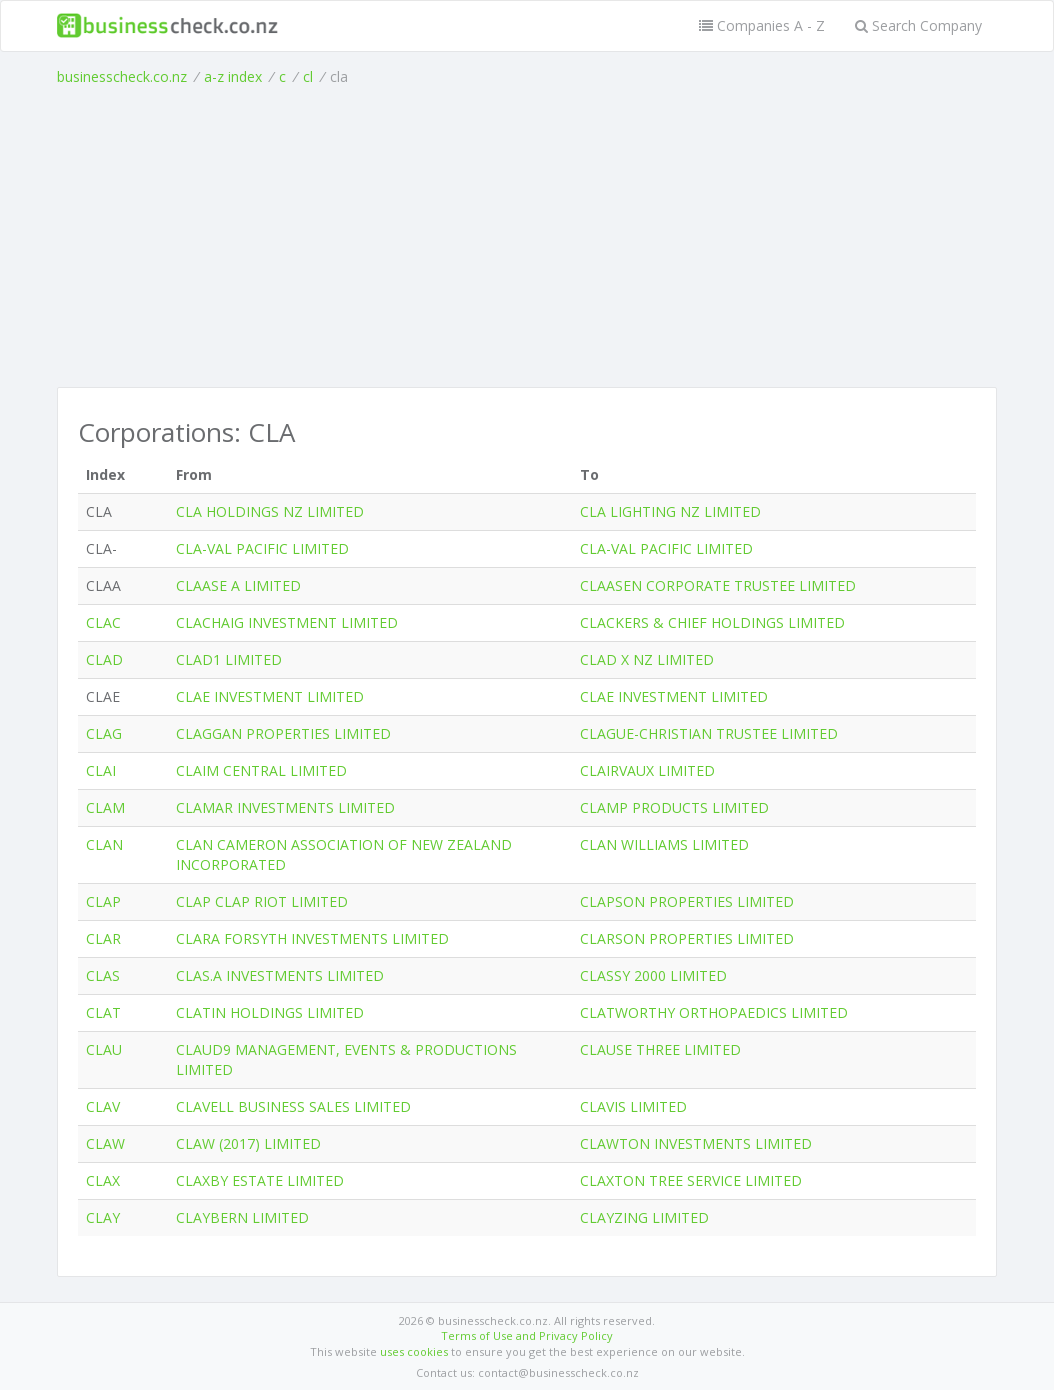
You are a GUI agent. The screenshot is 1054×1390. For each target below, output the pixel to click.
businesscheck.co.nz (122, 76)
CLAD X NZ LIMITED (647, 659)
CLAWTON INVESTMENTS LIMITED (696, 1143)
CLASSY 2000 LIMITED (653, 975)
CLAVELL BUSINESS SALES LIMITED (293, 1106)
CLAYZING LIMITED (644, 1217)
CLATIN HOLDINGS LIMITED (270, 1012)
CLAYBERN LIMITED (242, 1217)
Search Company (918, 25)
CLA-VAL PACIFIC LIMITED (262, 548)
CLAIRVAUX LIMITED (647, 770)
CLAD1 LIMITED (229, 659)
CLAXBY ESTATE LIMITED (260, 1180)
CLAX (103, 1180)
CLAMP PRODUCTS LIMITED (674, 807)
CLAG (104, 733)
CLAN (104, 844)
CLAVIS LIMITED (633, 1106)
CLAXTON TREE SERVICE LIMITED (691, 1180)
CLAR (103, 938)
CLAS (103, 975)
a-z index (233, 76)
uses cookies (414, 1351)
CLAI (101, 770)
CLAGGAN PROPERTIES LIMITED (283, 733)
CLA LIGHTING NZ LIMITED (670, 511)
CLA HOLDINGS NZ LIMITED (270, 511)
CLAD (104, 659)
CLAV (103, 1106)
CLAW (105, 1143)
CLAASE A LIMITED (238, 585)
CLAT (103, 1012)
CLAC (103, 622)
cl (308, 76)
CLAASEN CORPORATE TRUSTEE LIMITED (718, 585)
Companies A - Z (762, 25)
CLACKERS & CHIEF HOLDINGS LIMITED (712, 622)
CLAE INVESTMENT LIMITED (270, 696)
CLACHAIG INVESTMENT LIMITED (287, 622)
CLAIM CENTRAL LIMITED (261, 770)
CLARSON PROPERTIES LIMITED (687, 938)
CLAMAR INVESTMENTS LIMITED (285, 807)
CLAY (103, 1217)
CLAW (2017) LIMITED (248, 1143)
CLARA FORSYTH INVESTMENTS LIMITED (312, 938)
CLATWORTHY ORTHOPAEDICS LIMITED (714, 1012)
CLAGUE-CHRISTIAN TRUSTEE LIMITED (709, 733)
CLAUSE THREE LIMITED (660, 1049)
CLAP (103, 901)
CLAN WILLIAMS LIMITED (664, 844)
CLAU (104, 1049)
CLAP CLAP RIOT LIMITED (262, 901)
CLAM (105, 807)
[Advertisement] (527, 237)
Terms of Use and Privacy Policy (527, 1335)
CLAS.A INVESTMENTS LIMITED (280, 975)
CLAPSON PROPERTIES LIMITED (687, 901)
